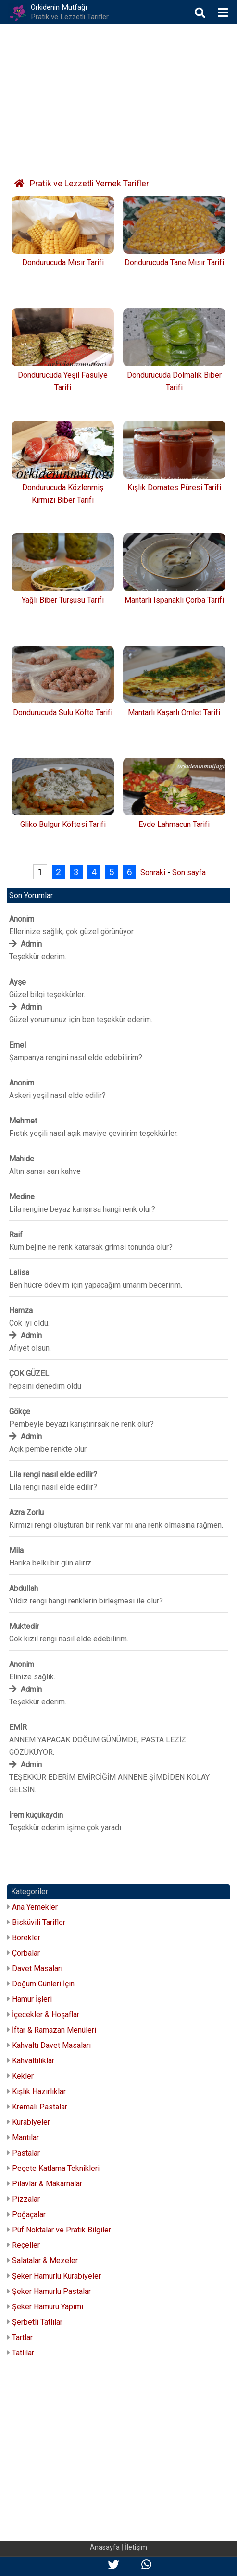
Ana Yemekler (35, 1906)
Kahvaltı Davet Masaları (51, 2045)
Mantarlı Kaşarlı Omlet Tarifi (174, 712)
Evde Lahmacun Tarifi (174, 824)
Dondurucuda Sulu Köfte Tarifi (62, 712)
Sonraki (152, 872)
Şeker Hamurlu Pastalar (51, 2291)
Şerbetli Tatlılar (37, 2322)
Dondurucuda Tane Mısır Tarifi (174, 262)
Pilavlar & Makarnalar (47, 2183)
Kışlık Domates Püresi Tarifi (174, 487)
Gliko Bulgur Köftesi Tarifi (63, 824)
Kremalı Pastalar (39, 2106)
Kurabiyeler (31, 2122)
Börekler (26, 1937)
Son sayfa (189, 872)
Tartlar (22, 2337)
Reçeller (26, 2245)
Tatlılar (23, 2352)
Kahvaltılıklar (33, 2060)
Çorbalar (26, 1953)
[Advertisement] (118, 96)
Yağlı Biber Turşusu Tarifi (63, 599)
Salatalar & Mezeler (45, 2260)
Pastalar (26, 2152)
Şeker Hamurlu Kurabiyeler (56, 2275)
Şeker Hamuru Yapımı (47, 2306)
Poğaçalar (29, 2214)
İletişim (136, 2547)
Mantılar (25, 2137)
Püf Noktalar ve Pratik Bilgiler (61, 2229)
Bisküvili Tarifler (38, 1922)
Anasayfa (105, 2547)
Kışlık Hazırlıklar (39, 2091)
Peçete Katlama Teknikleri (56, 2168)
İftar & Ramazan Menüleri (54, 2029)
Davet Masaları (37, 1968)
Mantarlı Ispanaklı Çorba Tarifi (174, 599)
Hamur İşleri (32, 1999)
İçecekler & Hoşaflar (45, 2014)
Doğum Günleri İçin (43, 1983)
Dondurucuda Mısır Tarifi (63, 262)
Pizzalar (26, 2199)
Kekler (23, 2076)
